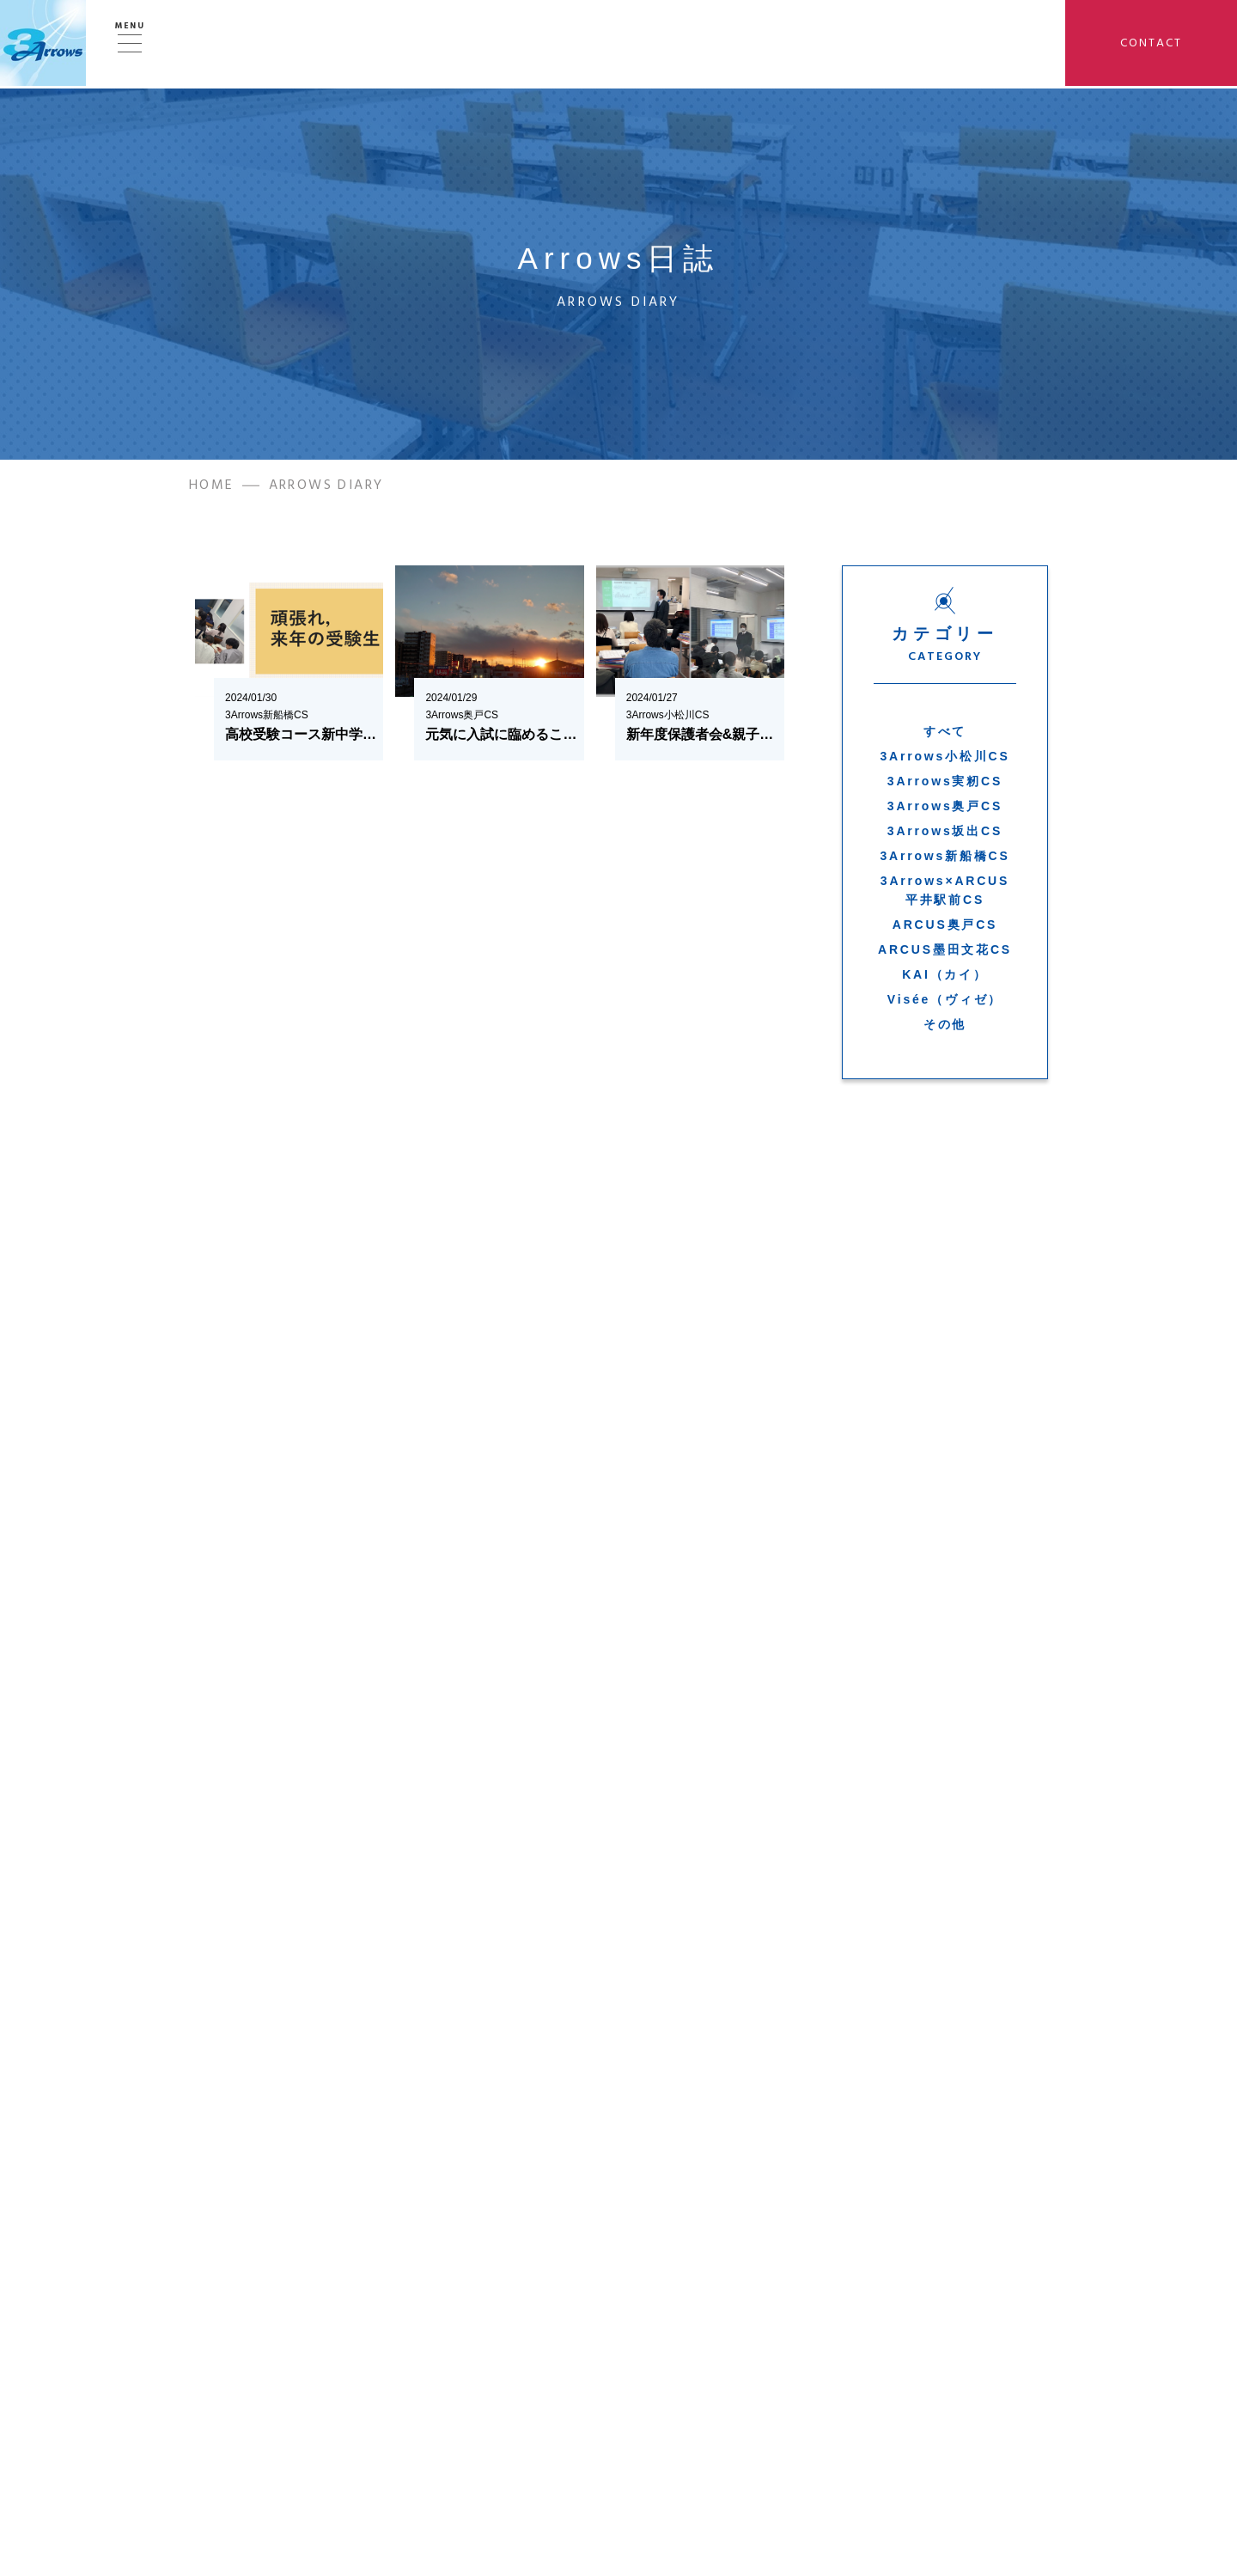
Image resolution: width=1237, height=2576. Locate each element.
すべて (944, 735)
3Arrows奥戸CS (944, 810)
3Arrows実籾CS (944, 785)
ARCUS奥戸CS (945, 929)
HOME (212, 489)
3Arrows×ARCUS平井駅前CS (945, 894)
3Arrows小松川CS (944, 760)
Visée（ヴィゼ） (944, 1003)
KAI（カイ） (945, 979)
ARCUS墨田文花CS (945, 954)
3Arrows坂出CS (944, 835)
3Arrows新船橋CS (944, 860)
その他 (944, 1028)
